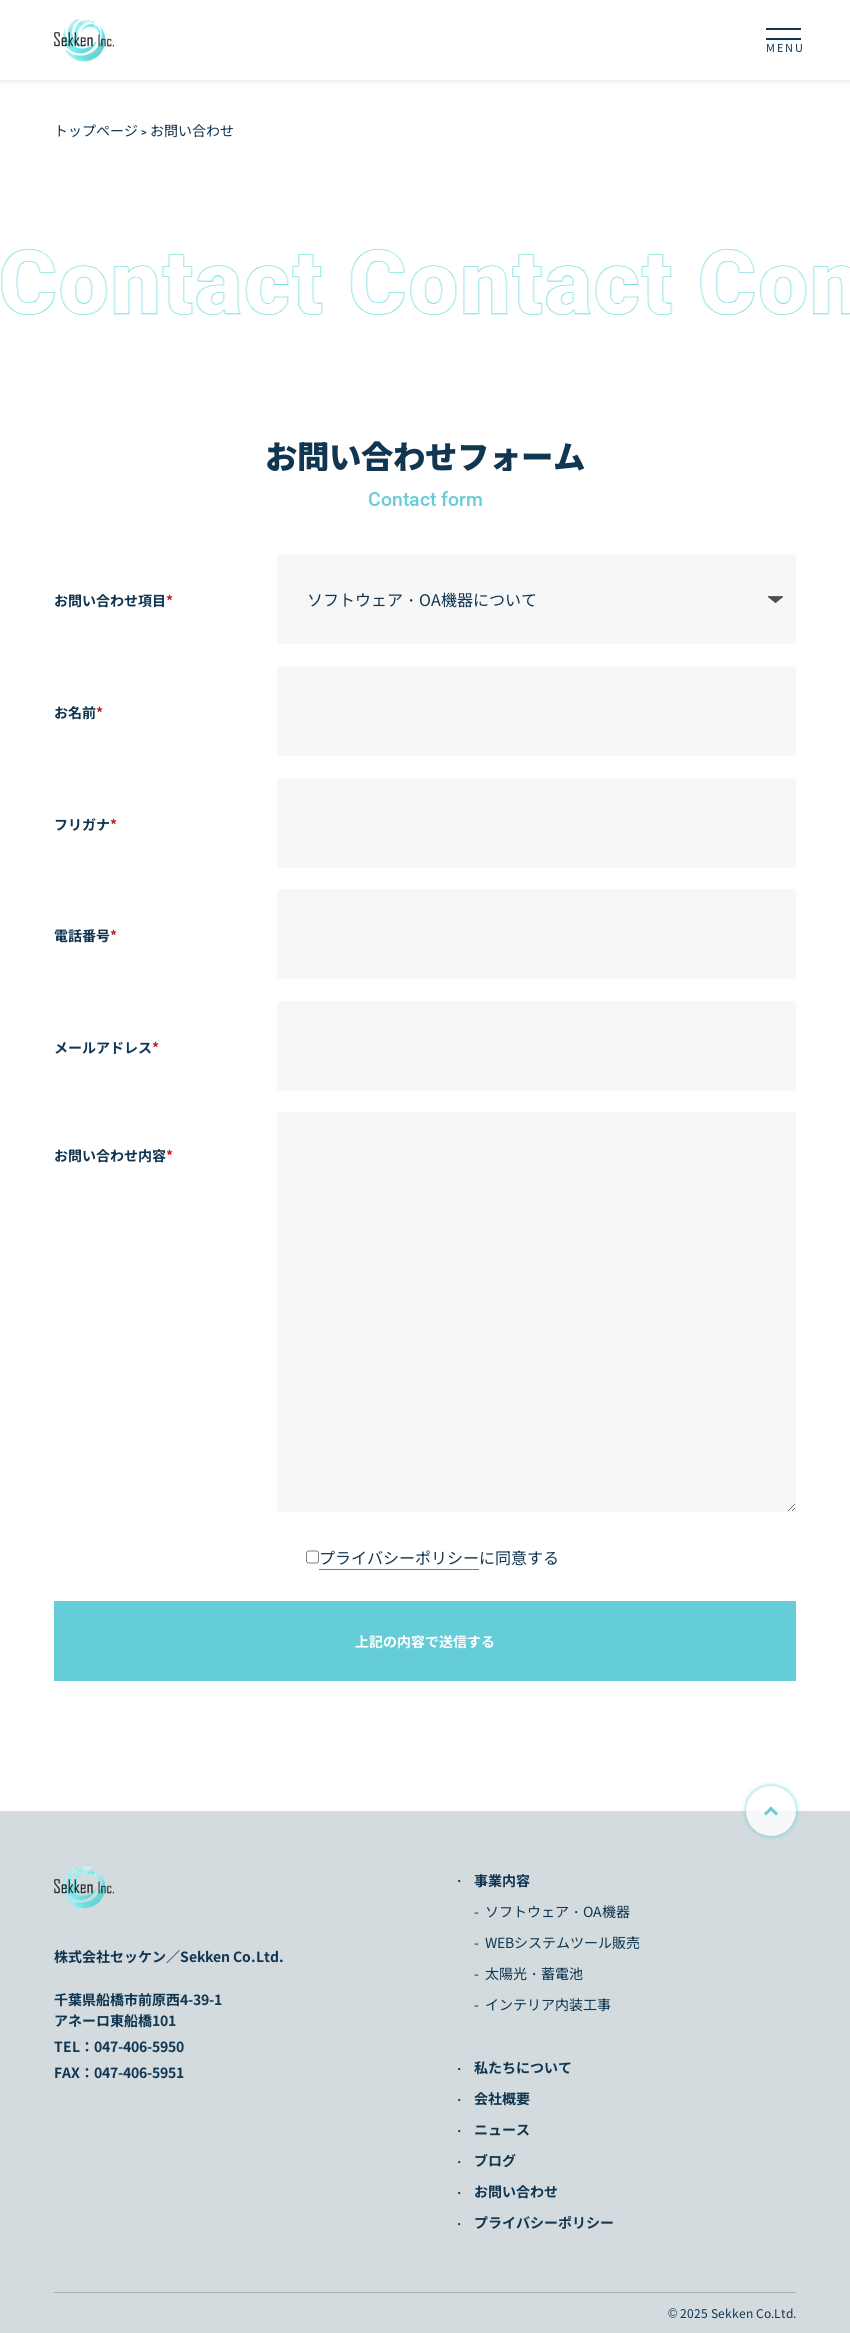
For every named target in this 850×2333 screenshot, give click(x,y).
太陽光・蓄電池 (534, 1973)
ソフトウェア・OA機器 (557, 1911)
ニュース (502, 2129)
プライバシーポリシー (399, 1557)
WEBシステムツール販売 (562, 1942)
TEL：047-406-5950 (119, 2046)
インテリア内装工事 (548, 2004)
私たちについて (523, 2067)
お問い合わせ (516, 2191)
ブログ (495, 2160)
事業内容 (502, 1880)
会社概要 (502, 2098)
